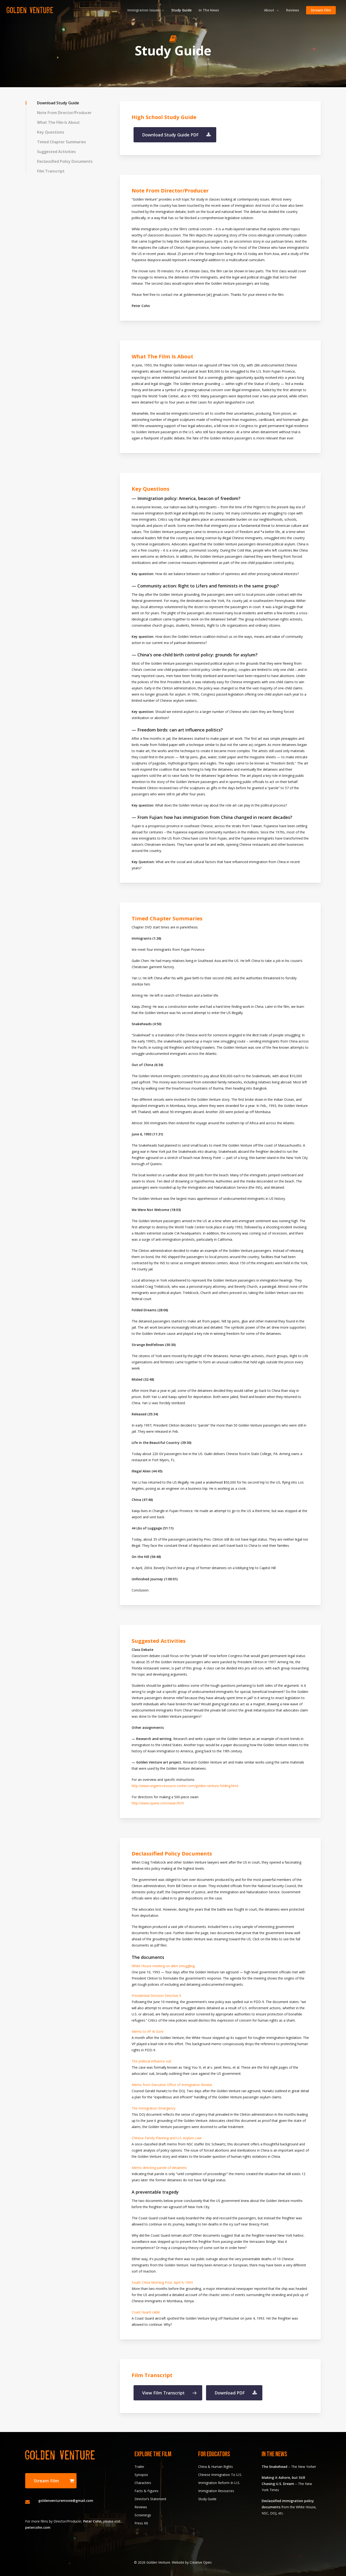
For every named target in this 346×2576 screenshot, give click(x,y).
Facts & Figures (147, 2491)
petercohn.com (37, 2527)
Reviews (141, 2507)
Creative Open (200, 2562)
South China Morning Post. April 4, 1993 (162, 2282)
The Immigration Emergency (153, 2108)
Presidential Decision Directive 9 (156, 1995)
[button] (175, 134)
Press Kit (141, 2523)
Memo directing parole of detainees (159, 2167)
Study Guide (207, 2499)
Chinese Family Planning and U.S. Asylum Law (167, 2138)
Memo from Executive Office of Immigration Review (172, 2084)
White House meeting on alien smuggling (163, 1966)
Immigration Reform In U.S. (219, 2482)
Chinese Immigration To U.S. (220, 2474)
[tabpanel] (220, 121)
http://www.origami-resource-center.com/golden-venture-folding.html (185, 1785)
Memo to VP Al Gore (147, 2031)
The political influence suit (151, 2061)
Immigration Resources (216, 2491)
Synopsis (141, 2474)
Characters (143, 2482)
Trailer (139, 2466)
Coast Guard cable (146, 2312)
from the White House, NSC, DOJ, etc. (289, 2507)
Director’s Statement (150, 2499)
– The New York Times (287, 2483)
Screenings (143, 2515)
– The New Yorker (289, 2466)
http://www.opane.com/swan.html (158, 1803)
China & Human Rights (215, 2466)
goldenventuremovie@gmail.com (65, 2500)
